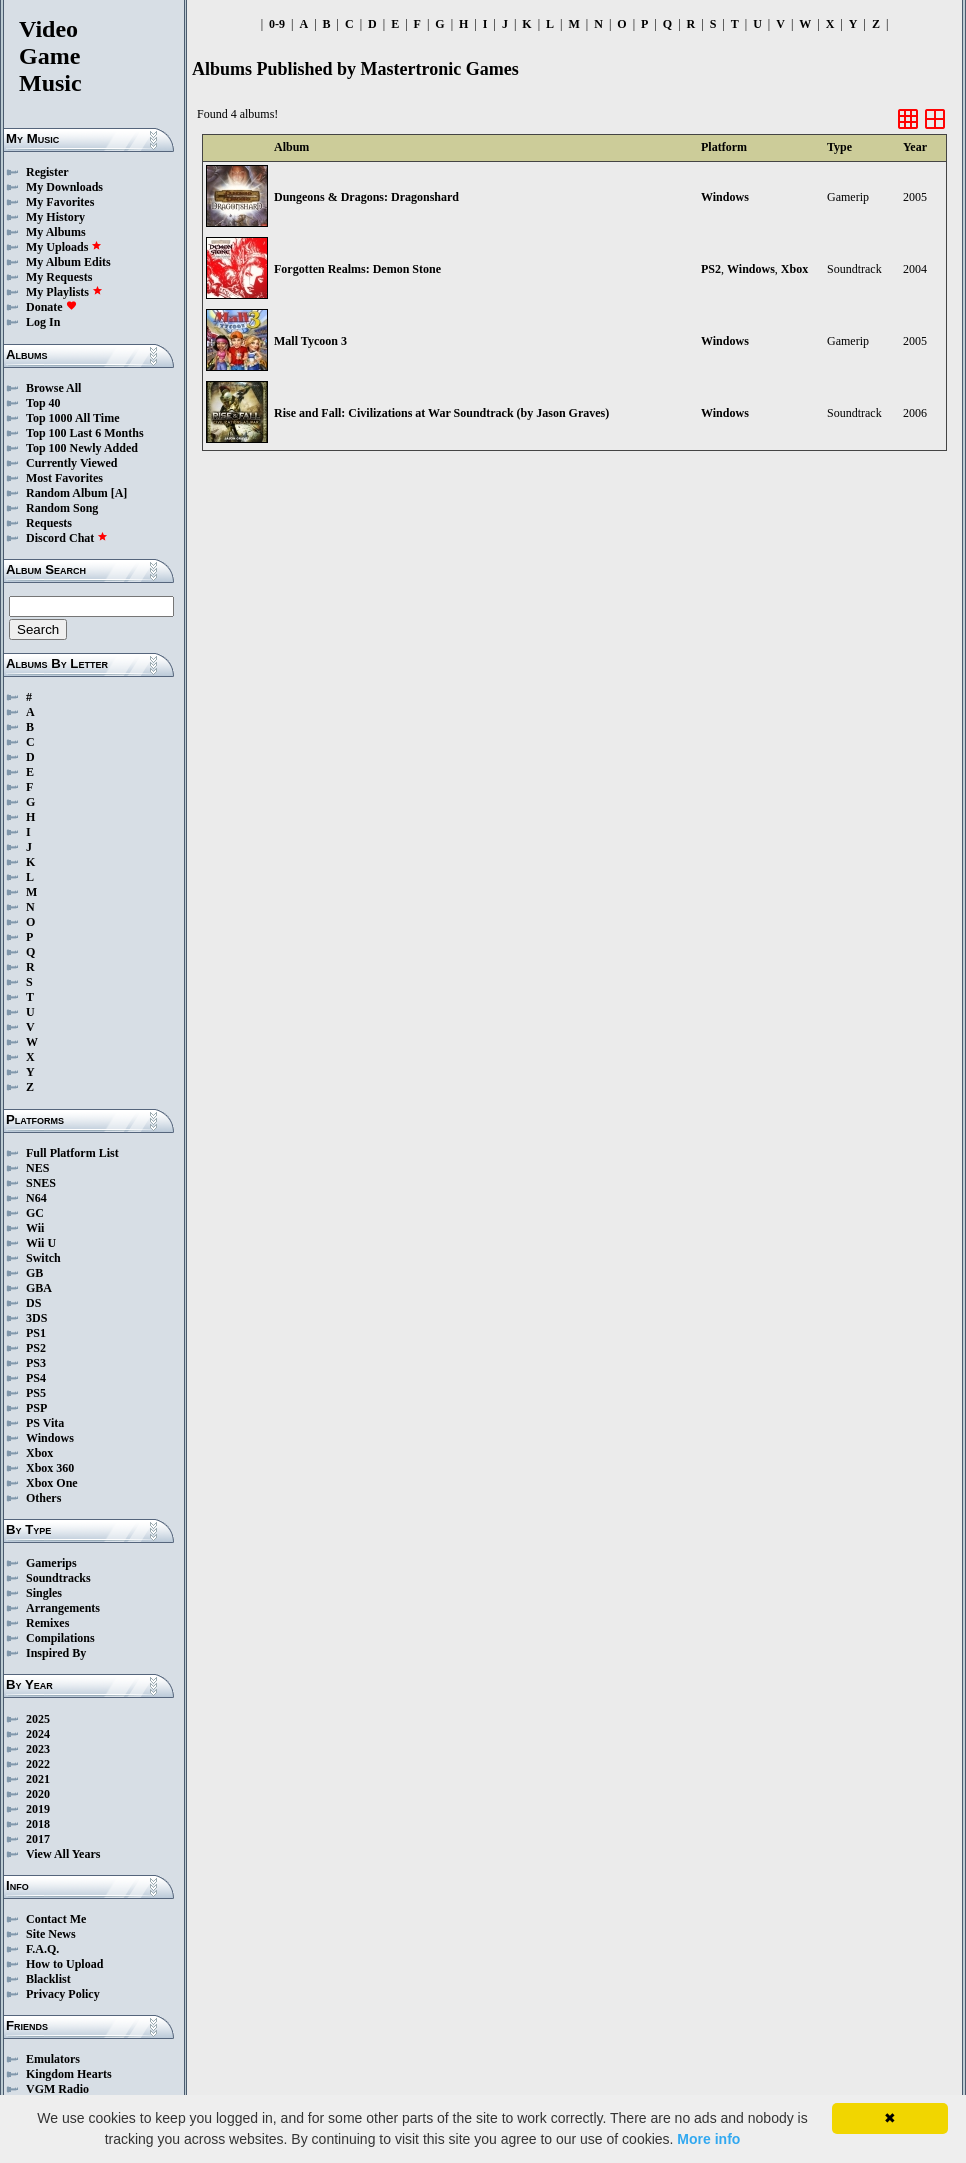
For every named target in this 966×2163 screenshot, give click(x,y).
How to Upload (64, 1964)
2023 (38, 1749)
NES (37, 1168)
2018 (38, 1824)
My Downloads (64, 187)
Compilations (60, 1638)
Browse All (53, 388)
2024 (38, 1734)
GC (35, 1213)
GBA (39, 1288)
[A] (119, 493)
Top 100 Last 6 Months (85, 433)
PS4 (36, 1378)
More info (708, 2139)
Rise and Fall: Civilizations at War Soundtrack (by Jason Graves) (441, 413)
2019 (38, 1809)
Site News (51, 1934)
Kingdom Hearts (69, 2074)
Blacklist (48, 1979)
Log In (43, 322)
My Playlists (64, 292)
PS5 (36, 1393)
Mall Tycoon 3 (310, 341)
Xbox (39, 1453)
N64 (36, 1198)
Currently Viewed (71, 463)
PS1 (36, 1333)
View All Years (63, 1854)
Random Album (67, 493)
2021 (38, 1779)
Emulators (53, 2059)
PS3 (36, 1363)
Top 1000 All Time (72, 418)
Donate (51, 307)
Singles (44, 1593)
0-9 (277, 24)
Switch (43, 1258)
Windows (50, 1438)
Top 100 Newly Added (82, 448)
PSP (36, 1408)
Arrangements (63, 1608)
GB (34, 1273)
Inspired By (56, 1653)
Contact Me (56, 1919)
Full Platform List (72, 1153)
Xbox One (52, 1483)
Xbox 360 (50, 1468)
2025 (38, 1719)
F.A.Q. (42, 1949)
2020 (38, 1794)
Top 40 (43, 403)
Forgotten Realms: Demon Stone (357, 269)
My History (55, 217)
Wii (35, 1228)
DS (33, 1303)
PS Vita (45, 1423)
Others (43, 1498)
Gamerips (51, 1563)
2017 (38, 1839)
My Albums (56, 232)
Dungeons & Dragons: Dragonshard (366, 197)
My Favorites (60, 202)
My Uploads (64, 247)
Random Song (62, 508)
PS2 (36, 1348)
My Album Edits (68, 262)
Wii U (41, 1243)
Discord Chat (67, 538)
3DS (36, 1318)
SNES (41, 1183)
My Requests (59, 277)
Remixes (47, 1623)
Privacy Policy (63, 1994)
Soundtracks (58, 1578)
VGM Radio (57, 2089)
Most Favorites (64, 478)
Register (47, 172)
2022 (38, 1764)
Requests (49, 523)
